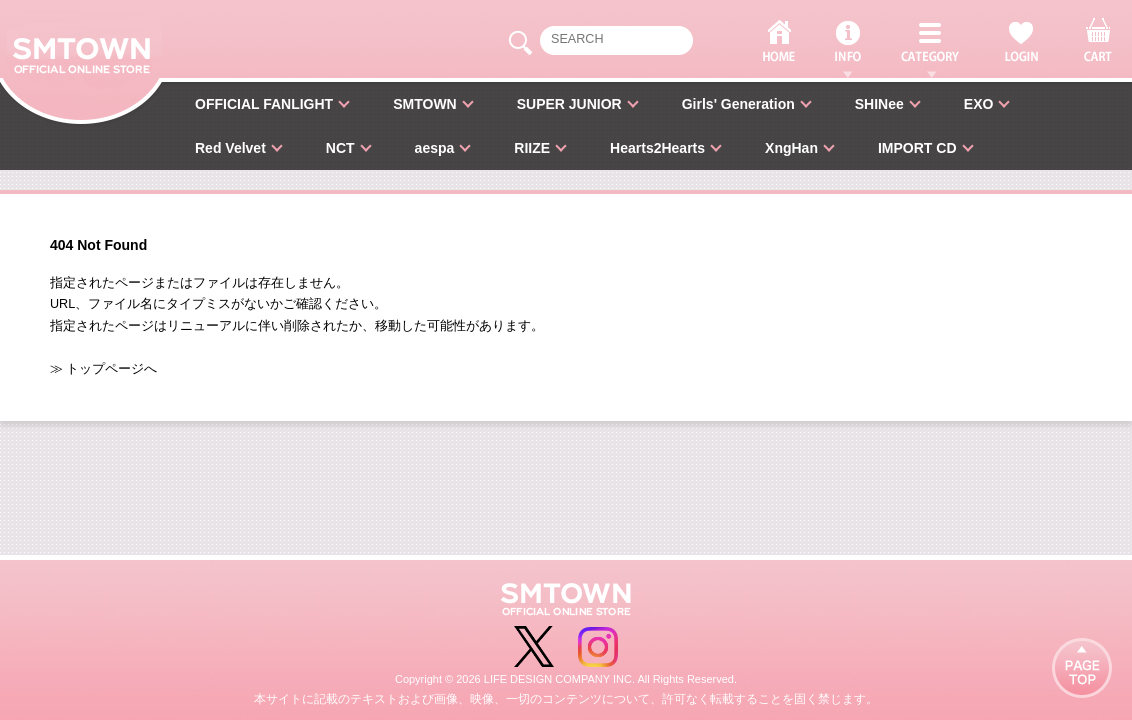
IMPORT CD (917, 148)
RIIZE (532, 148)
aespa (435, 148)
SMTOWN (425, 104)
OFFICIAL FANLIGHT (264, 104)
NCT (340, 148)
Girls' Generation (738, 104)
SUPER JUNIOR (569, 104)
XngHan (791, 148)
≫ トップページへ (104, 369)
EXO (979, 104)
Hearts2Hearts (657, 148)
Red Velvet (230, 148)
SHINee (879, 104)
